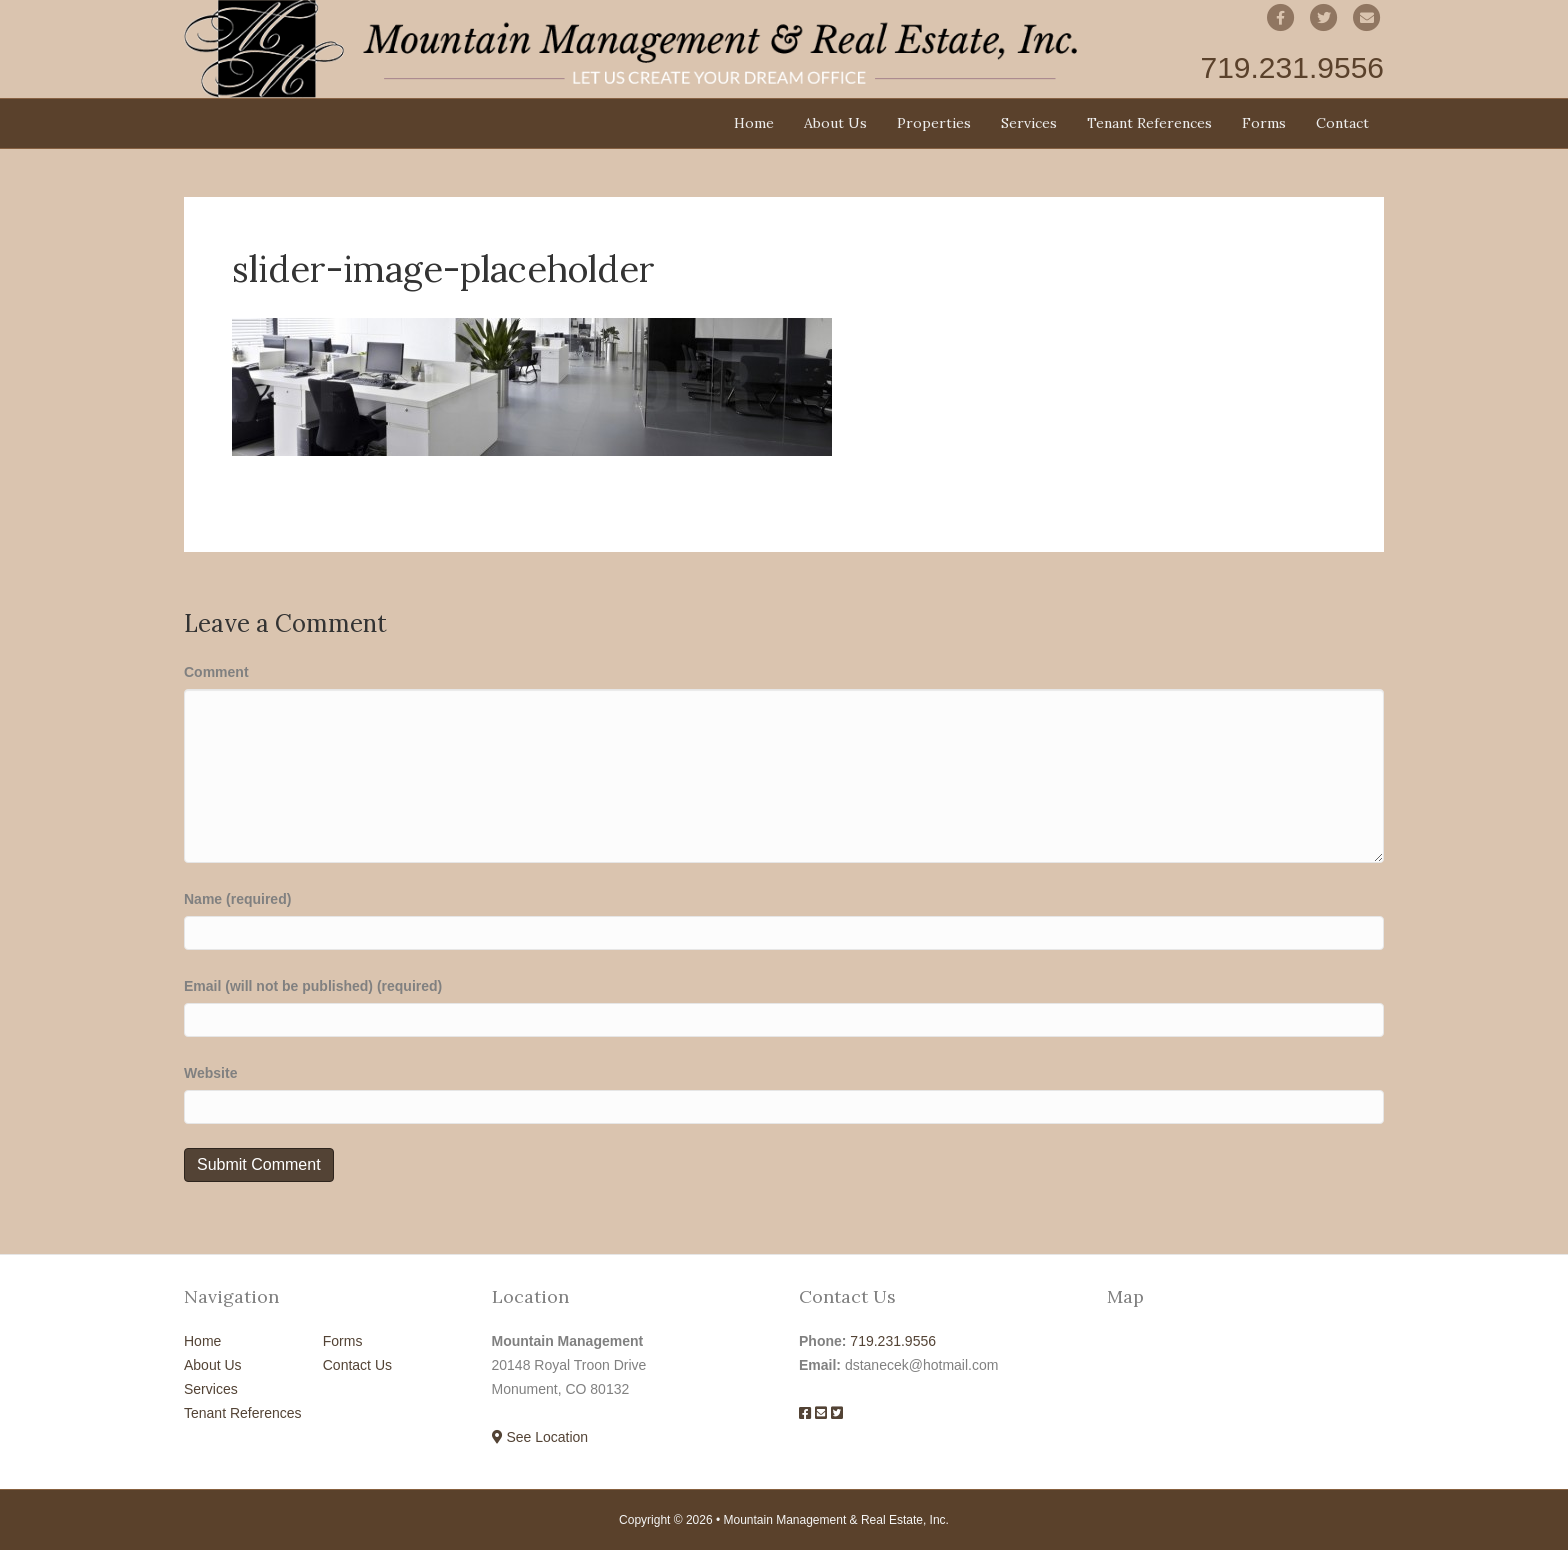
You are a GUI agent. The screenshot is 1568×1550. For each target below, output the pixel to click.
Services (1029, 123)
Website (210, 1073)
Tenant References (1149, 123)
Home (754, 123)
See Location (540, 1437)
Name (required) (237, 899)
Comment (216, 672)
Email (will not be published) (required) (313, 986)
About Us (835, 123)
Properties (934, 123)
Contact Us (357, 1365)
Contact (1342, 123)
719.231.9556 (893, 1341)
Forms (1264, 123)
